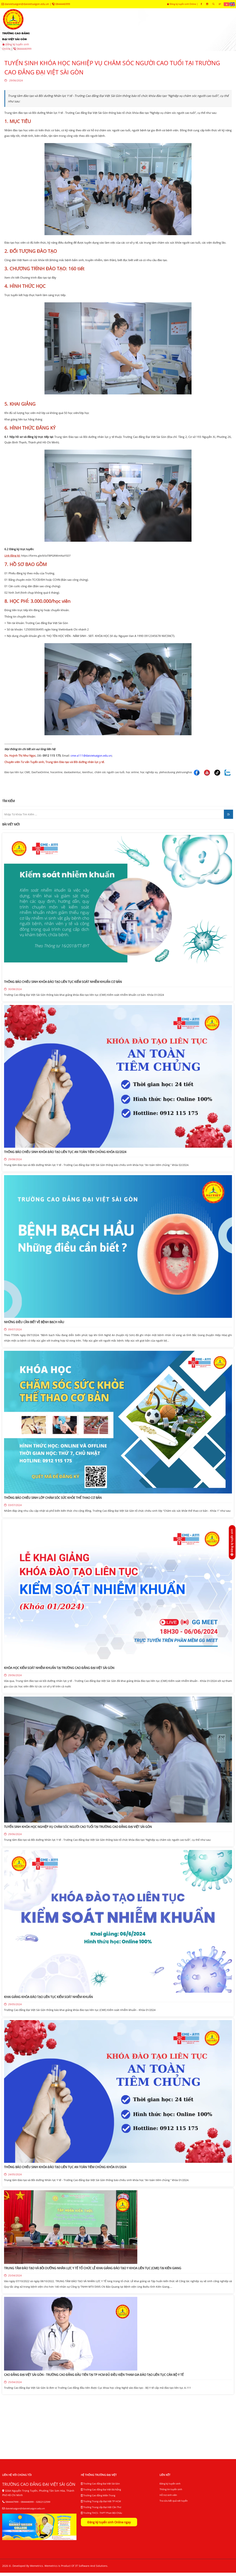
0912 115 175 (52, 752)
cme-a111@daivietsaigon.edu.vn (91, 752)
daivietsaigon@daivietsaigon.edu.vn (25, 4)
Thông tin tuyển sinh (171, 2486)
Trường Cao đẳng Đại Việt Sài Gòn (100, 2481)
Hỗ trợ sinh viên (168, 2492)
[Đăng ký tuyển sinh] (232, 1542)
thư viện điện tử (59, 35)
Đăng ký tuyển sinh (170, 2480)
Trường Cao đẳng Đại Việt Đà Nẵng (101, 2487)
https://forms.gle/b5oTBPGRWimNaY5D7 (46, 553)
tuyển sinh (81, 24)
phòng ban (144, 24)
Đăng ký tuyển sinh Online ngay (109, 2521)
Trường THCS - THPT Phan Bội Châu (101, 2511)
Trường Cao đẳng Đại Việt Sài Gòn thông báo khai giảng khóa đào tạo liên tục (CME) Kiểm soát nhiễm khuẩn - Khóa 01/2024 (79, 2007)
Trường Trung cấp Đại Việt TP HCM (101, 2499)
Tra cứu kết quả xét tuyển (174, 2498)
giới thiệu (55, 24)
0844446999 (61, 4)
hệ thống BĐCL (200, 24)
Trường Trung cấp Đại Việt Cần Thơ (101, 2505)
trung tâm (171, 24)
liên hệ (108, 35)
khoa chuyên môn (112, 24)
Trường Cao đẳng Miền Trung (98, 2493)
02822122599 (43, 2499)
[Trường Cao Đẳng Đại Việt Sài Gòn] (196, 769)
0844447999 (12, 2499)
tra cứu (88, 35)
